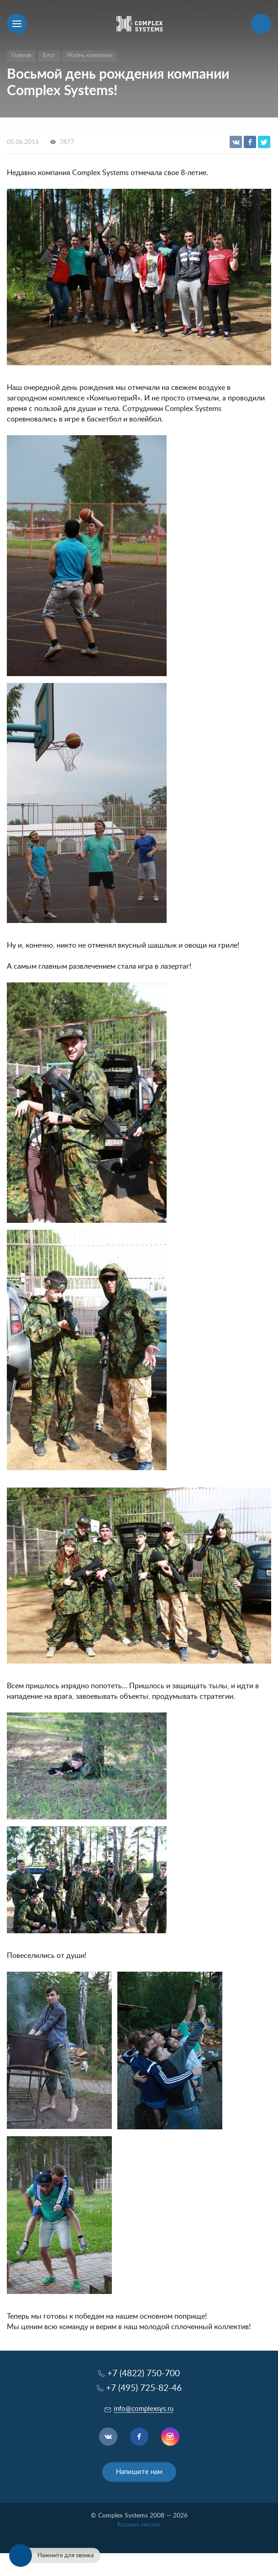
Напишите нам (139, 2472)
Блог (48, 56)
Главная (21, 56)
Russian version (139, 2525)
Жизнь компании (89, 56)
